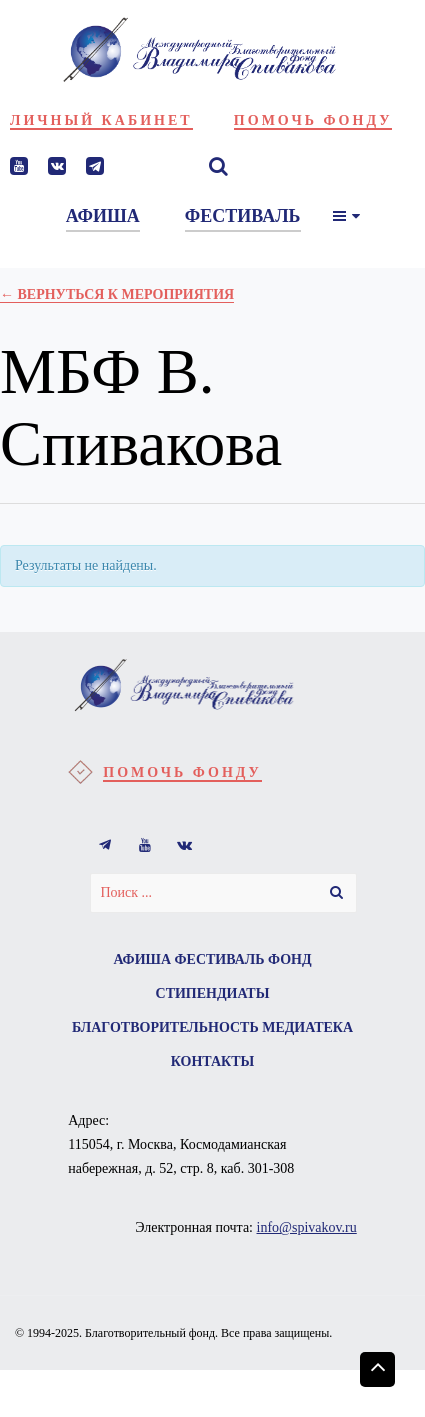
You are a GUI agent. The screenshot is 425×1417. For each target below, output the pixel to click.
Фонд (290, 959)
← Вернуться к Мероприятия (117, 294)
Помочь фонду (313, 120)
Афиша (142, 959)
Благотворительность (165, 1027)
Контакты (213, 1061)
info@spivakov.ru (307, 1227)
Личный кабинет (101, 120)
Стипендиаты (213, 993)
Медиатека (307, 1027)
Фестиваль (220, 959)
